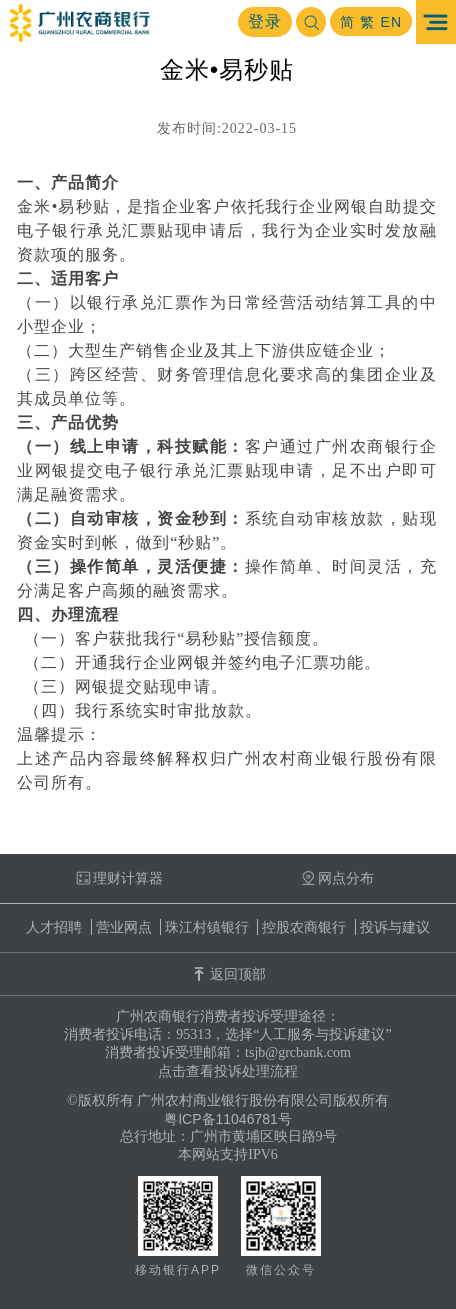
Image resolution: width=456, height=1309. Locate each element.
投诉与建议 (395, 927)
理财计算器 (119, 878)
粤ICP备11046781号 (228, 1119)
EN (391, 22)
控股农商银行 (304, 927)
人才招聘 (54, 927)
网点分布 (337, 878)
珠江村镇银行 (207, 927)
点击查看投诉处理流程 (228, 1071)
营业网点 (124, 927)
